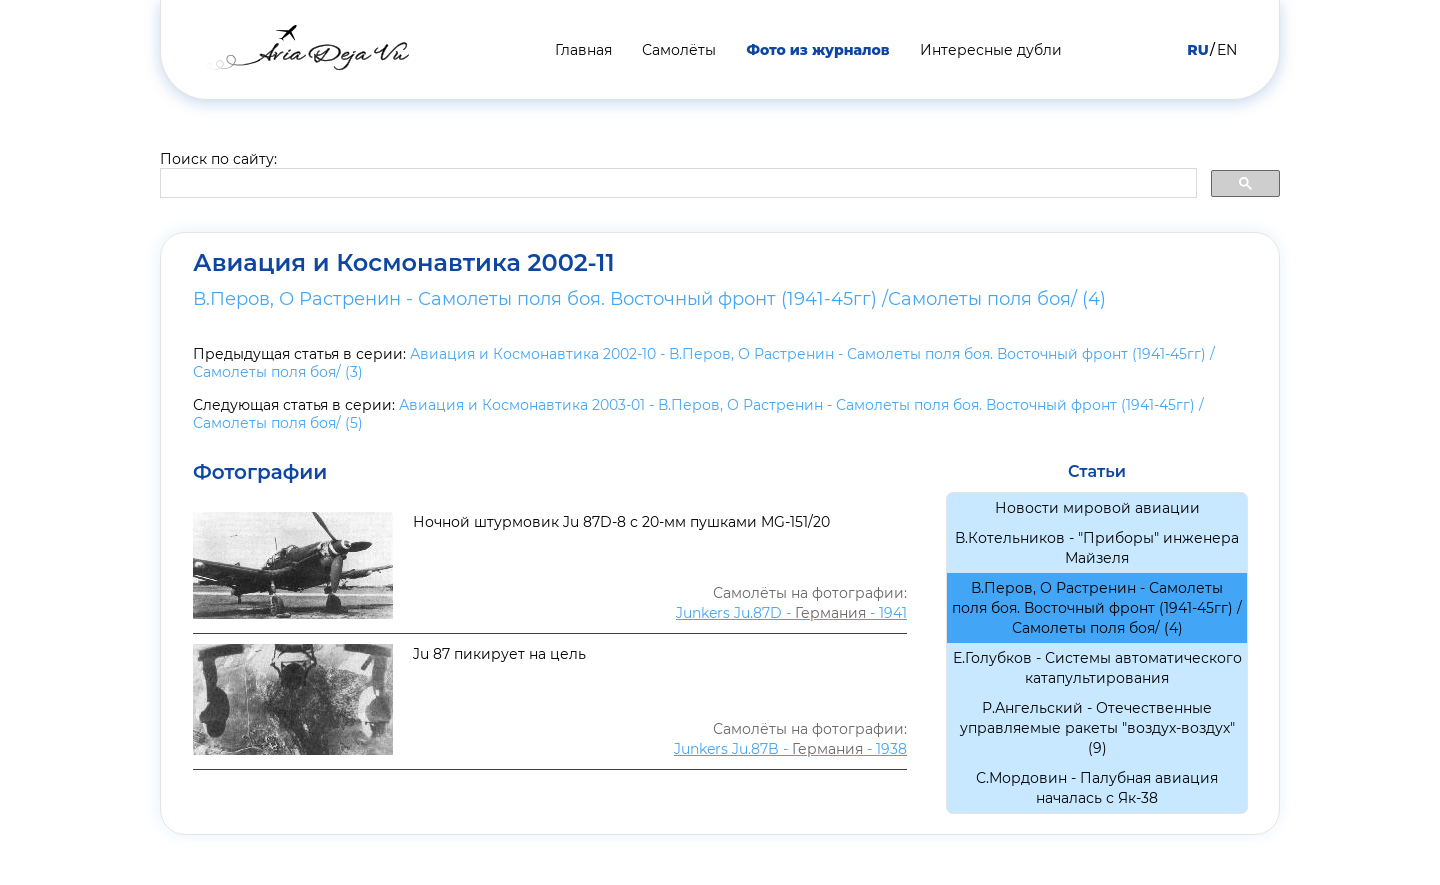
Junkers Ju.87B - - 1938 (790, 749)
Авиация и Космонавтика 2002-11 (404, 263)
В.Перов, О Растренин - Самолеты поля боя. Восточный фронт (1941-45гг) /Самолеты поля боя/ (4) (649, 299)
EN (1227, 50)
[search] (676, 184)
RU (1197, 50)
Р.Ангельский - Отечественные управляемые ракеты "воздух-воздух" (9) (1097, 728)
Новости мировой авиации (1097, 508)
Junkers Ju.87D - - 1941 (791, 613)
